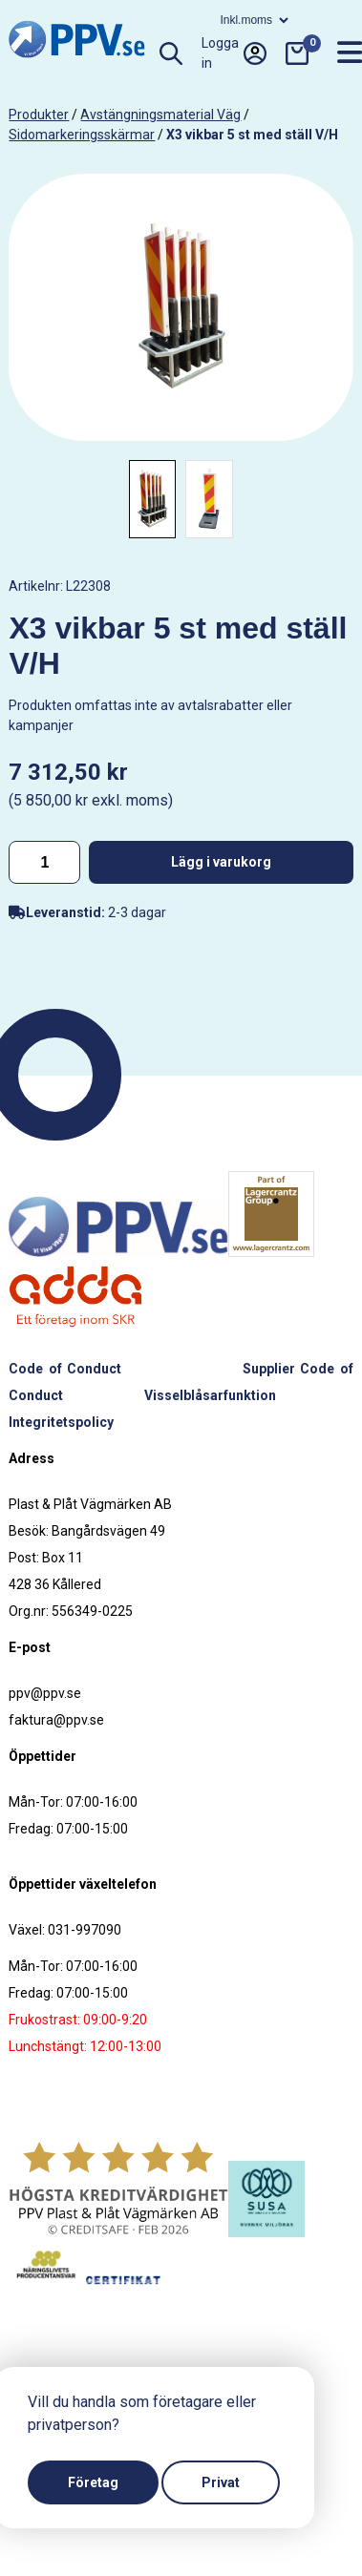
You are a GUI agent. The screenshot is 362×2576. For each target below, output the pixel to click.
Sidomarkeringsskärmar (82, 134)
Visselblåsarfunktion (210, 1395)
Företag (93, 2482)
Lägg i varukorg (221, 861)
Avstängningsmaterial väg (160, 114)
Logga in (234, 53)
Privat (221, 2482)
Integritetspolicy (61, 1422)
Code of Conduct (64, 1368)
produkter (39, 114)
